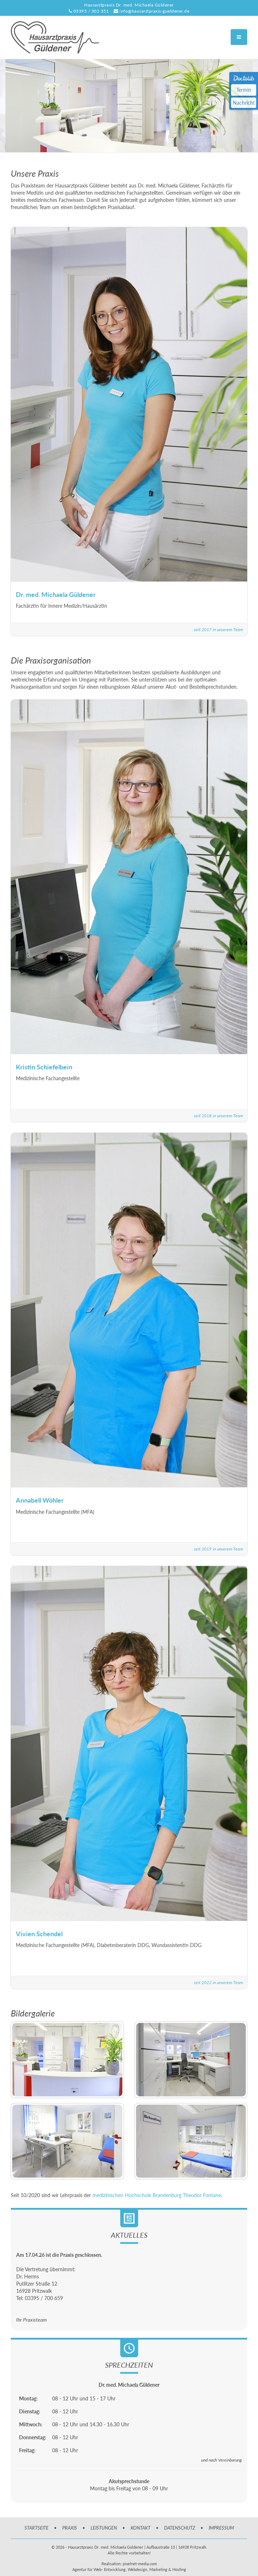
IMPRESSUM (221, 2528)
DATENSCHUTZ (179, 2528)
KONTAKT (140, 2528)
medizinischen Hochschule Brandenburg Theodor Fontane (156, 2195)
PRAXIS (69, 2528)
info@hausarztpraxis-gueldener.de (154, 11)
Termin (243, 90)
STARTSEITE (36, 2528)
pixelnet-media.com (140, 2563)
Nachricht (244, 103)
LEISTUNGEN (104, 2528)
